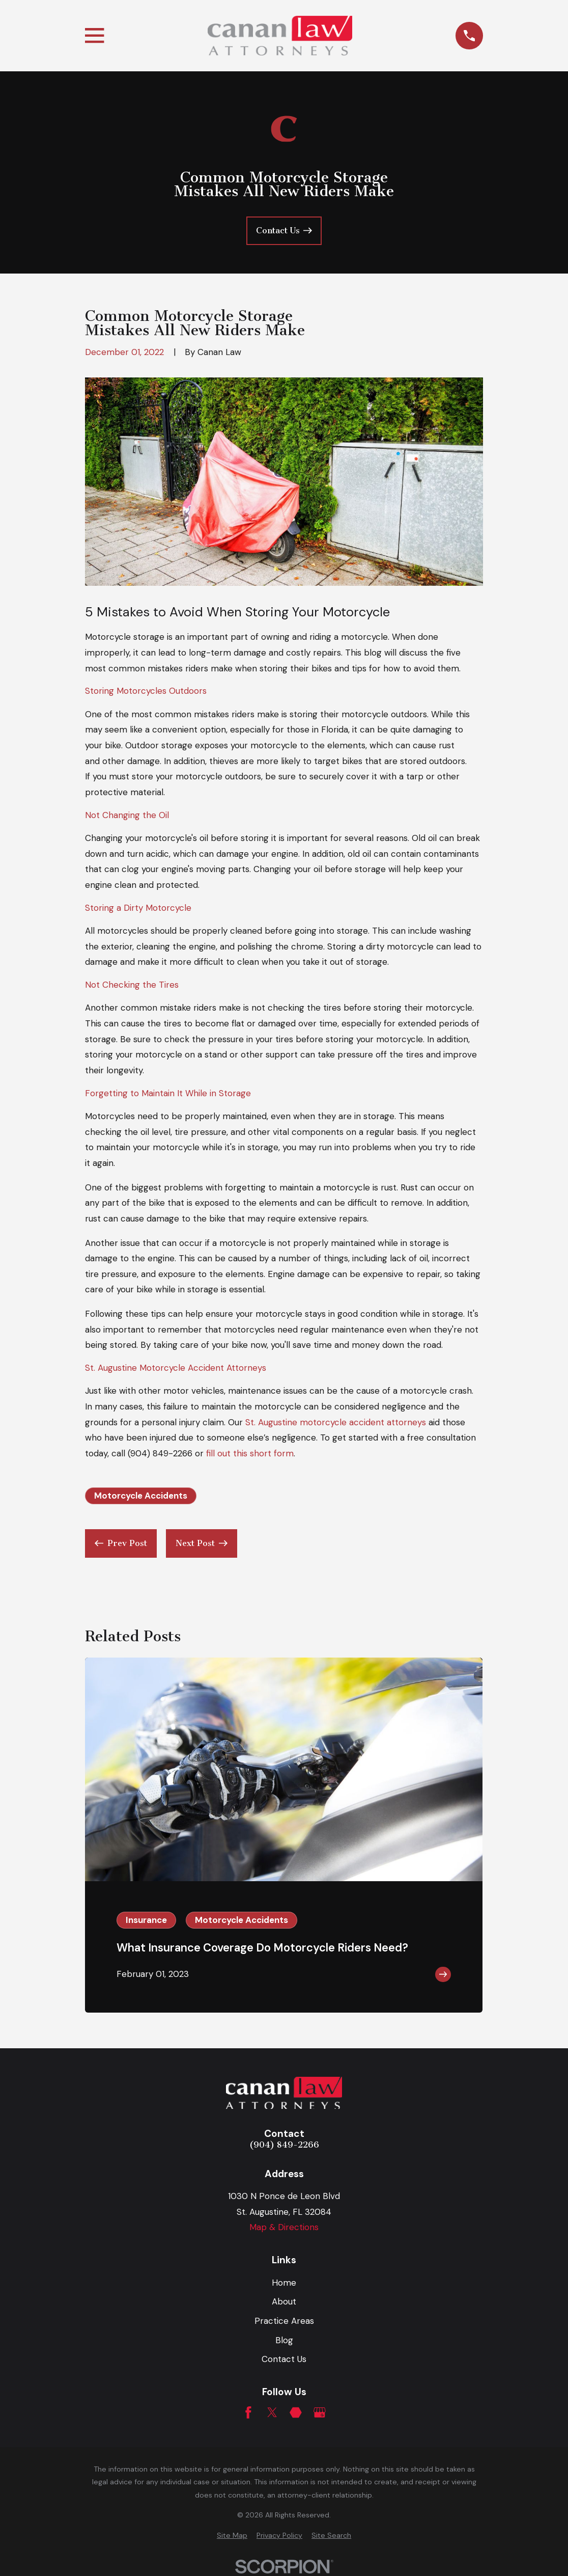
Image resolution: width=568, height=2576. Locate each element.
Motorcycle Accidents (140, 1495)
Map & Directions (284, 2227)
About (284, 2301)
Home (284, 2282)
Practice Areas (284, 2320)
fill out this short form (250, 1453)
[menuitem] (232, 2535)
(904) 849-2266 (160, 1453)
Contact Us (284, 2359)
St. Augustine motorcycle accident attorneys (335, 1422)
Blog (284, 2340)
